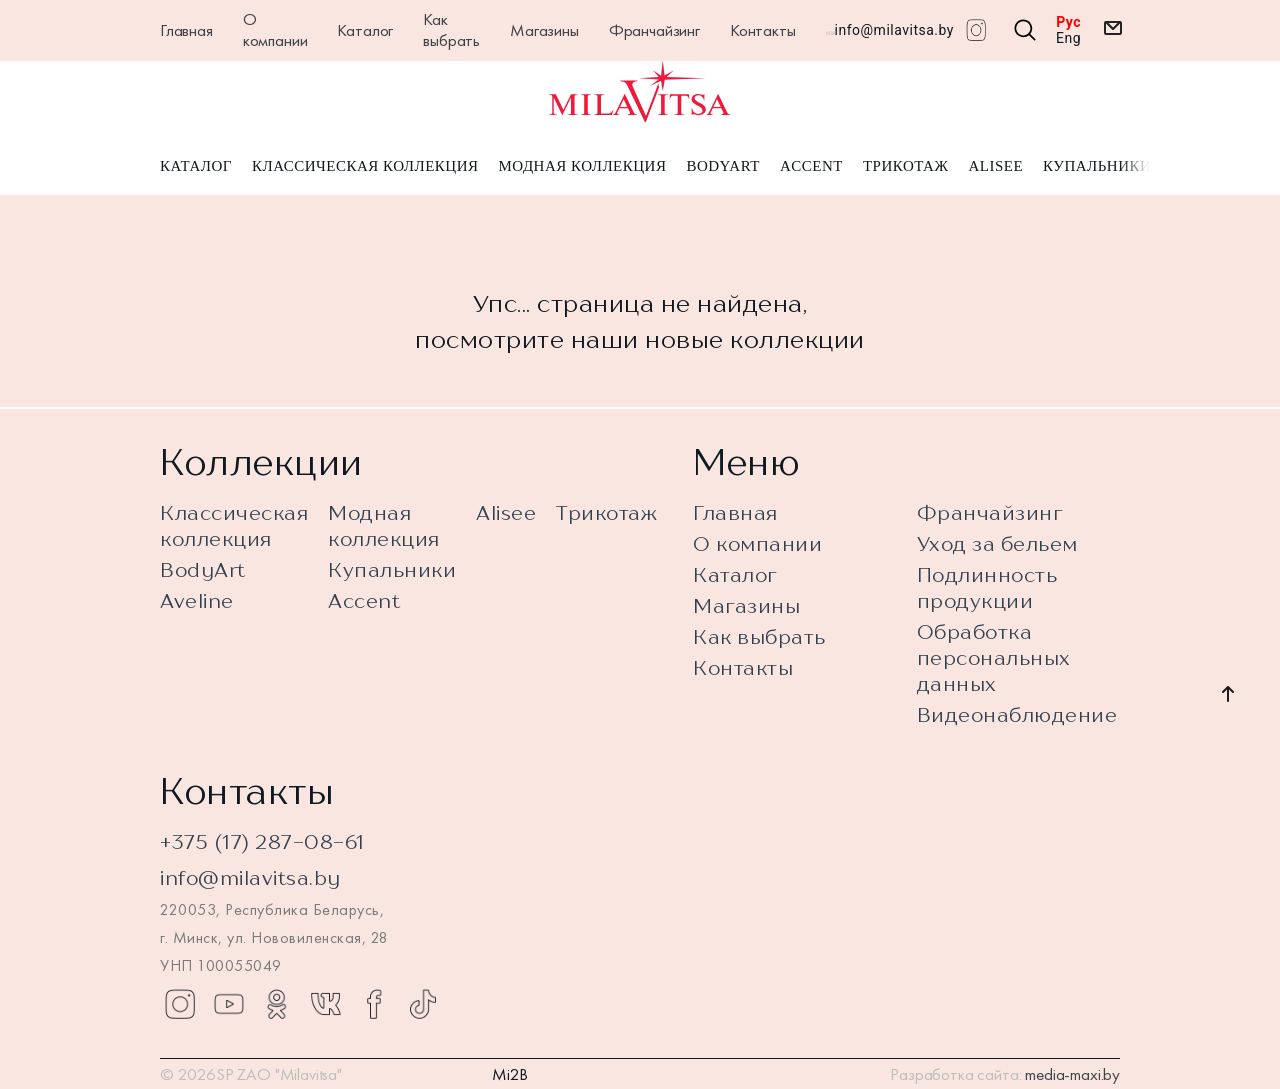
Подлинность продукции (987, 587)
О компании (275, 29)
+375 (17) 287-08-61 (262, 841)
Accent (811, 168)
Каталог (365, 30)
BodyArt (722, 168)
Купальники (1097, 168)
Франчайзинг (654, 30)
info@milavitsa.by (894, 30)
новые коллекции (755, 340)
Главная (186, 30)
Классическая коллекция (365, 168)
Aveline (197, 600)
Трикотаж (906, 168)
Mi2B (510, 1074)
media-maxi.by (1072, 1074)
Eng (1068, 38)
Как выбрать (451, 29)
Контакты (763, 30)
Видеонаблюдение (1017, 714)
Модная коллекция (582, 168)
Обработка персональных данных (994, 657)
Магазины (544, 30)
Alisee (995, 168)
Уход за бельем (997, 543)
